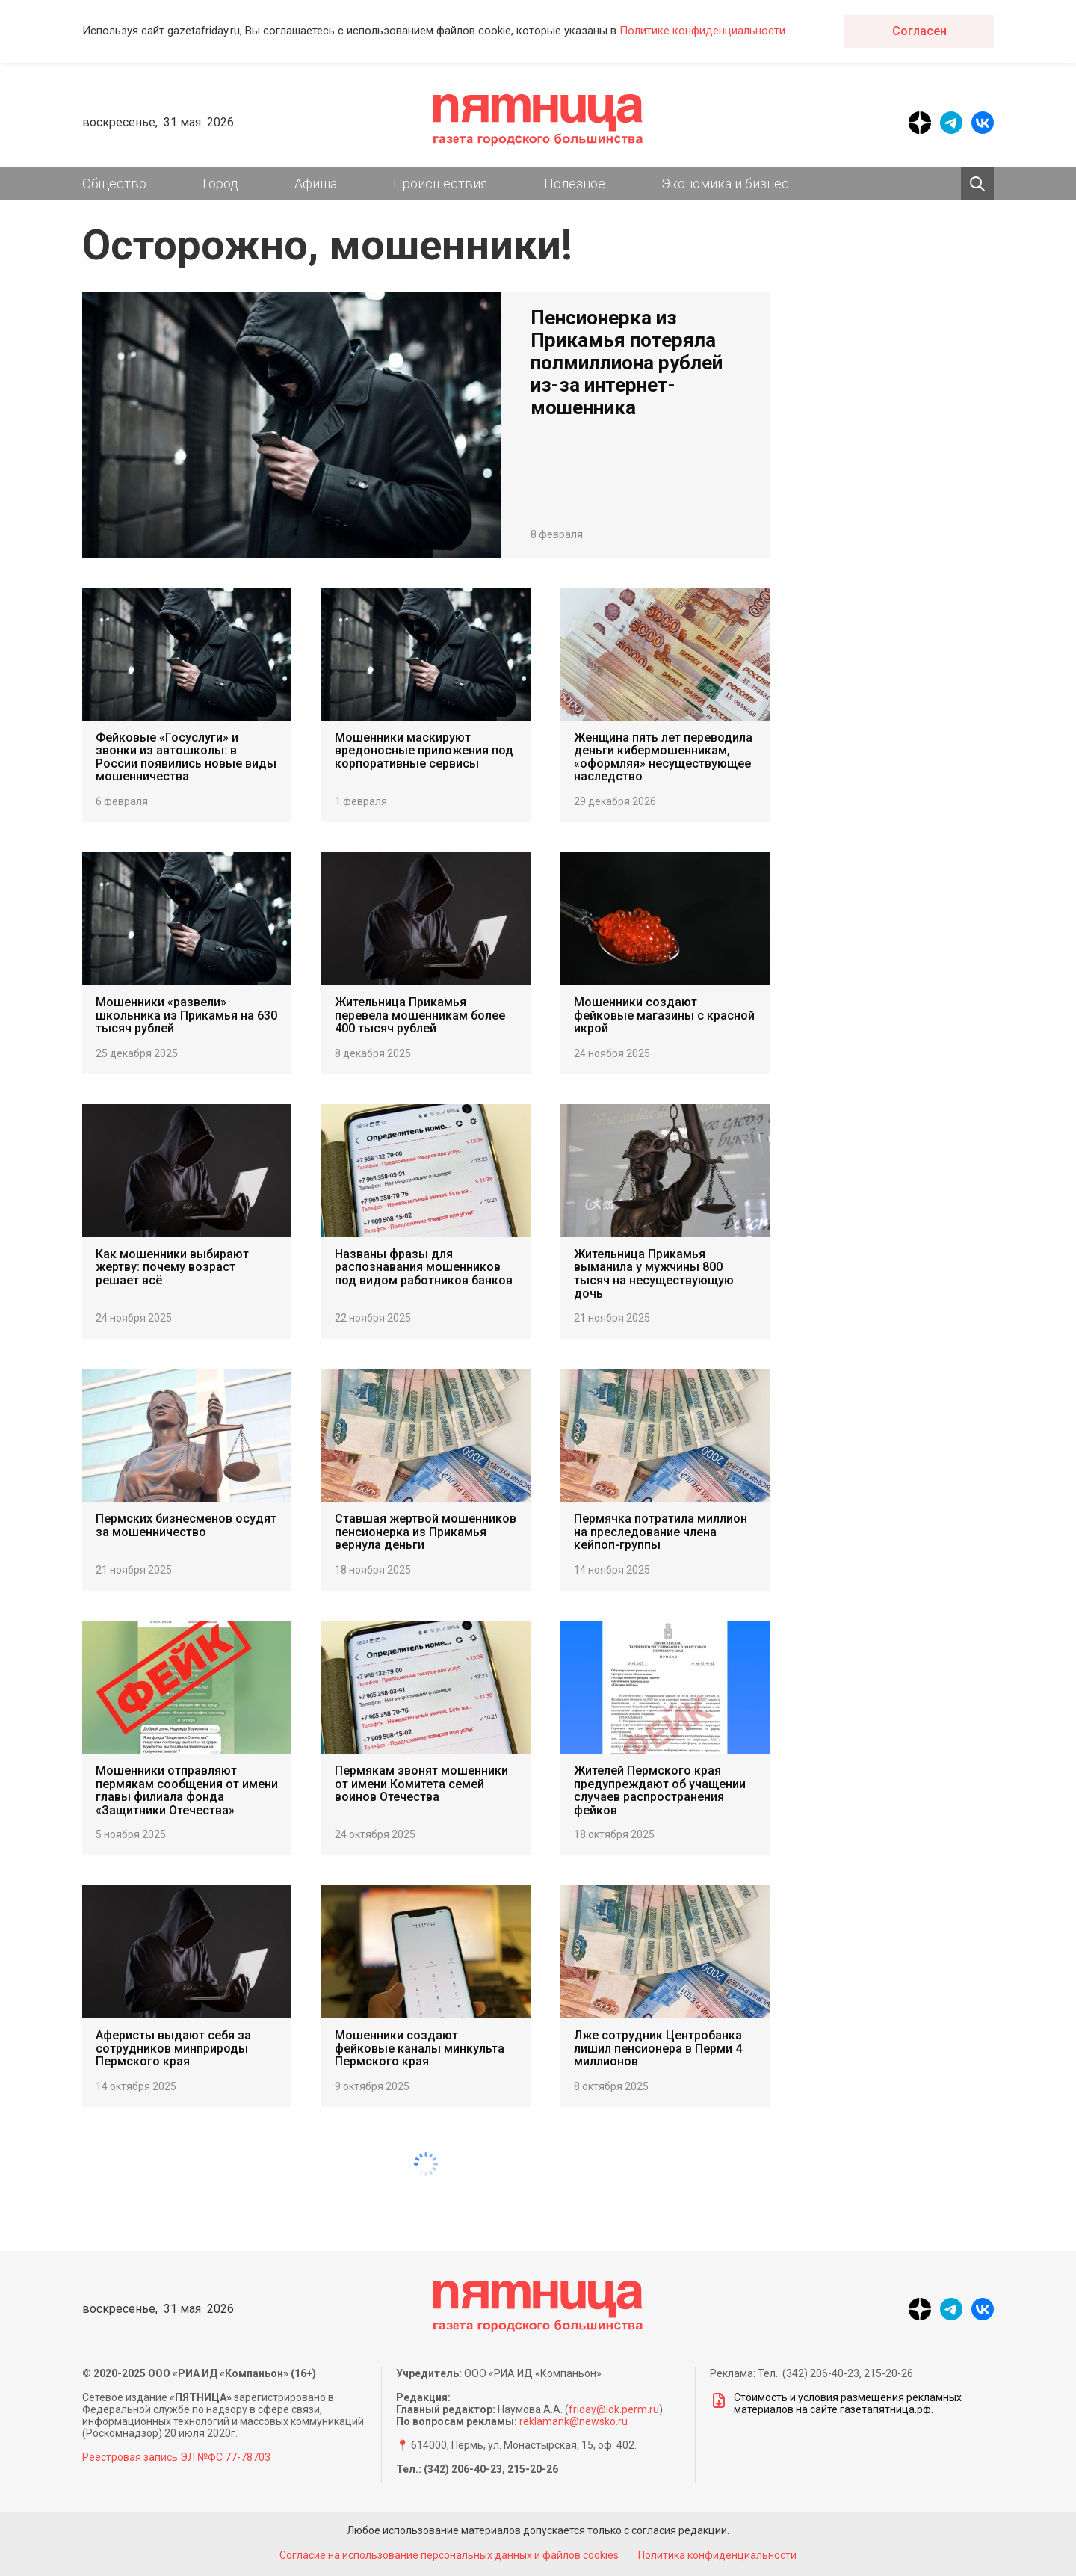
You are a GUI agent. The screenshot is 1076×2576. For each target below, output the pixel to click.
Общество (114, 183)
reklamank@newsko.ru (573, 2421)
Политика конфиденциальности (720, 2555)
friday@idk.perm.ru (614, 2409)
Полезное (574, 183)
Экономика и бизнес (725, 183)
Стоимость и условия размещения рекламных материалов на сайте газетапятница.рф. (836, 2403)
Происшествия (440, 183)
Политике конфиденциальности (702, 30)
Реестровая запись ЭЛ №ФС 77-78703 (176, 2457)
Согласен (919, 31)
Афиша (315, 183)
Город (220, 183)
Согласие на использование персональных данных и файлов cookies (446, 2555)
